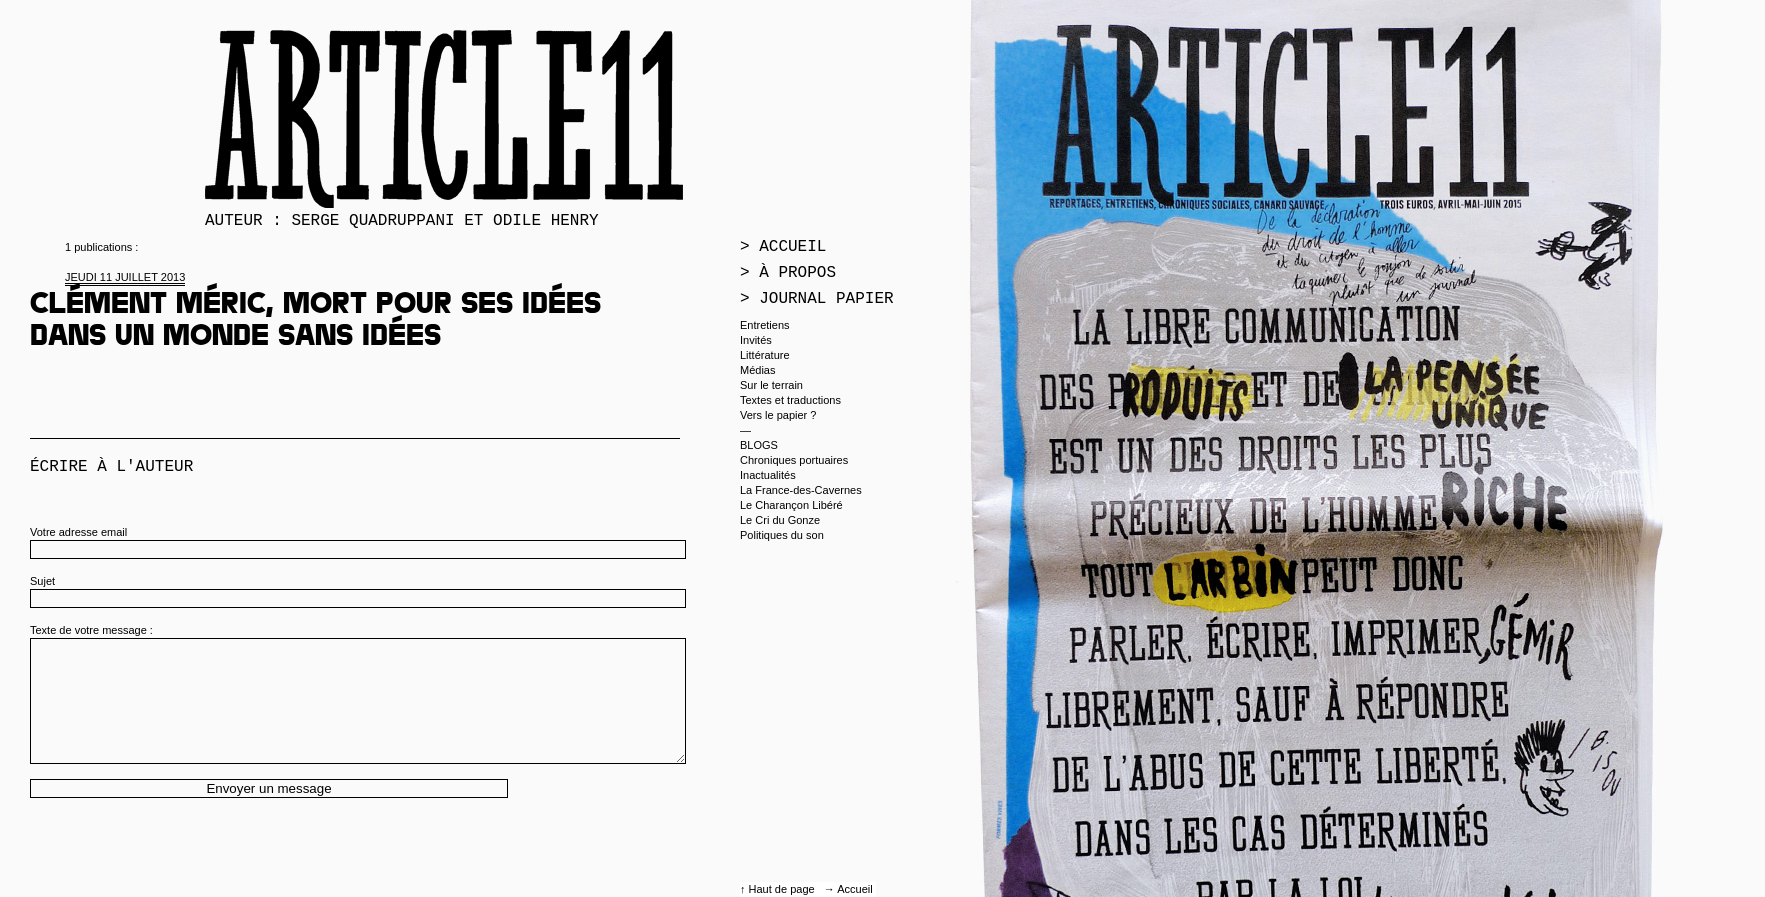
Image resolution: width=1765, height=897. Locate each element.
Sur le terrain (771, 385)
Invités (756, 340)
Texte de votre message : (91, 630)
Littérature (765, 355)
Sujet (42, 581)
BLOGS (759, 445)
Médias (757, 370)
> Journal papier (817, 299)
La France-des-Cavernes (801, 490)
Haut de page (783, 889)
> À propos (788, 273)
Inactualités (768, 475)
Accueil (854, 889)
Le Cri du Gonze (780, 520)
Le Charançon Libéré (791, 505)
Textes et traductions (790, 400)
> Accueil (783, 247)
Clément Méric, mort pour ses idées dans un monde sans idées (315, 323)
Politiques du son (782, 535)
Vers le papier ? (778, 415)
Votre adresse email (78, 532)
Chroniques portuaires (794, 460)
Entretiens (765, 325)
